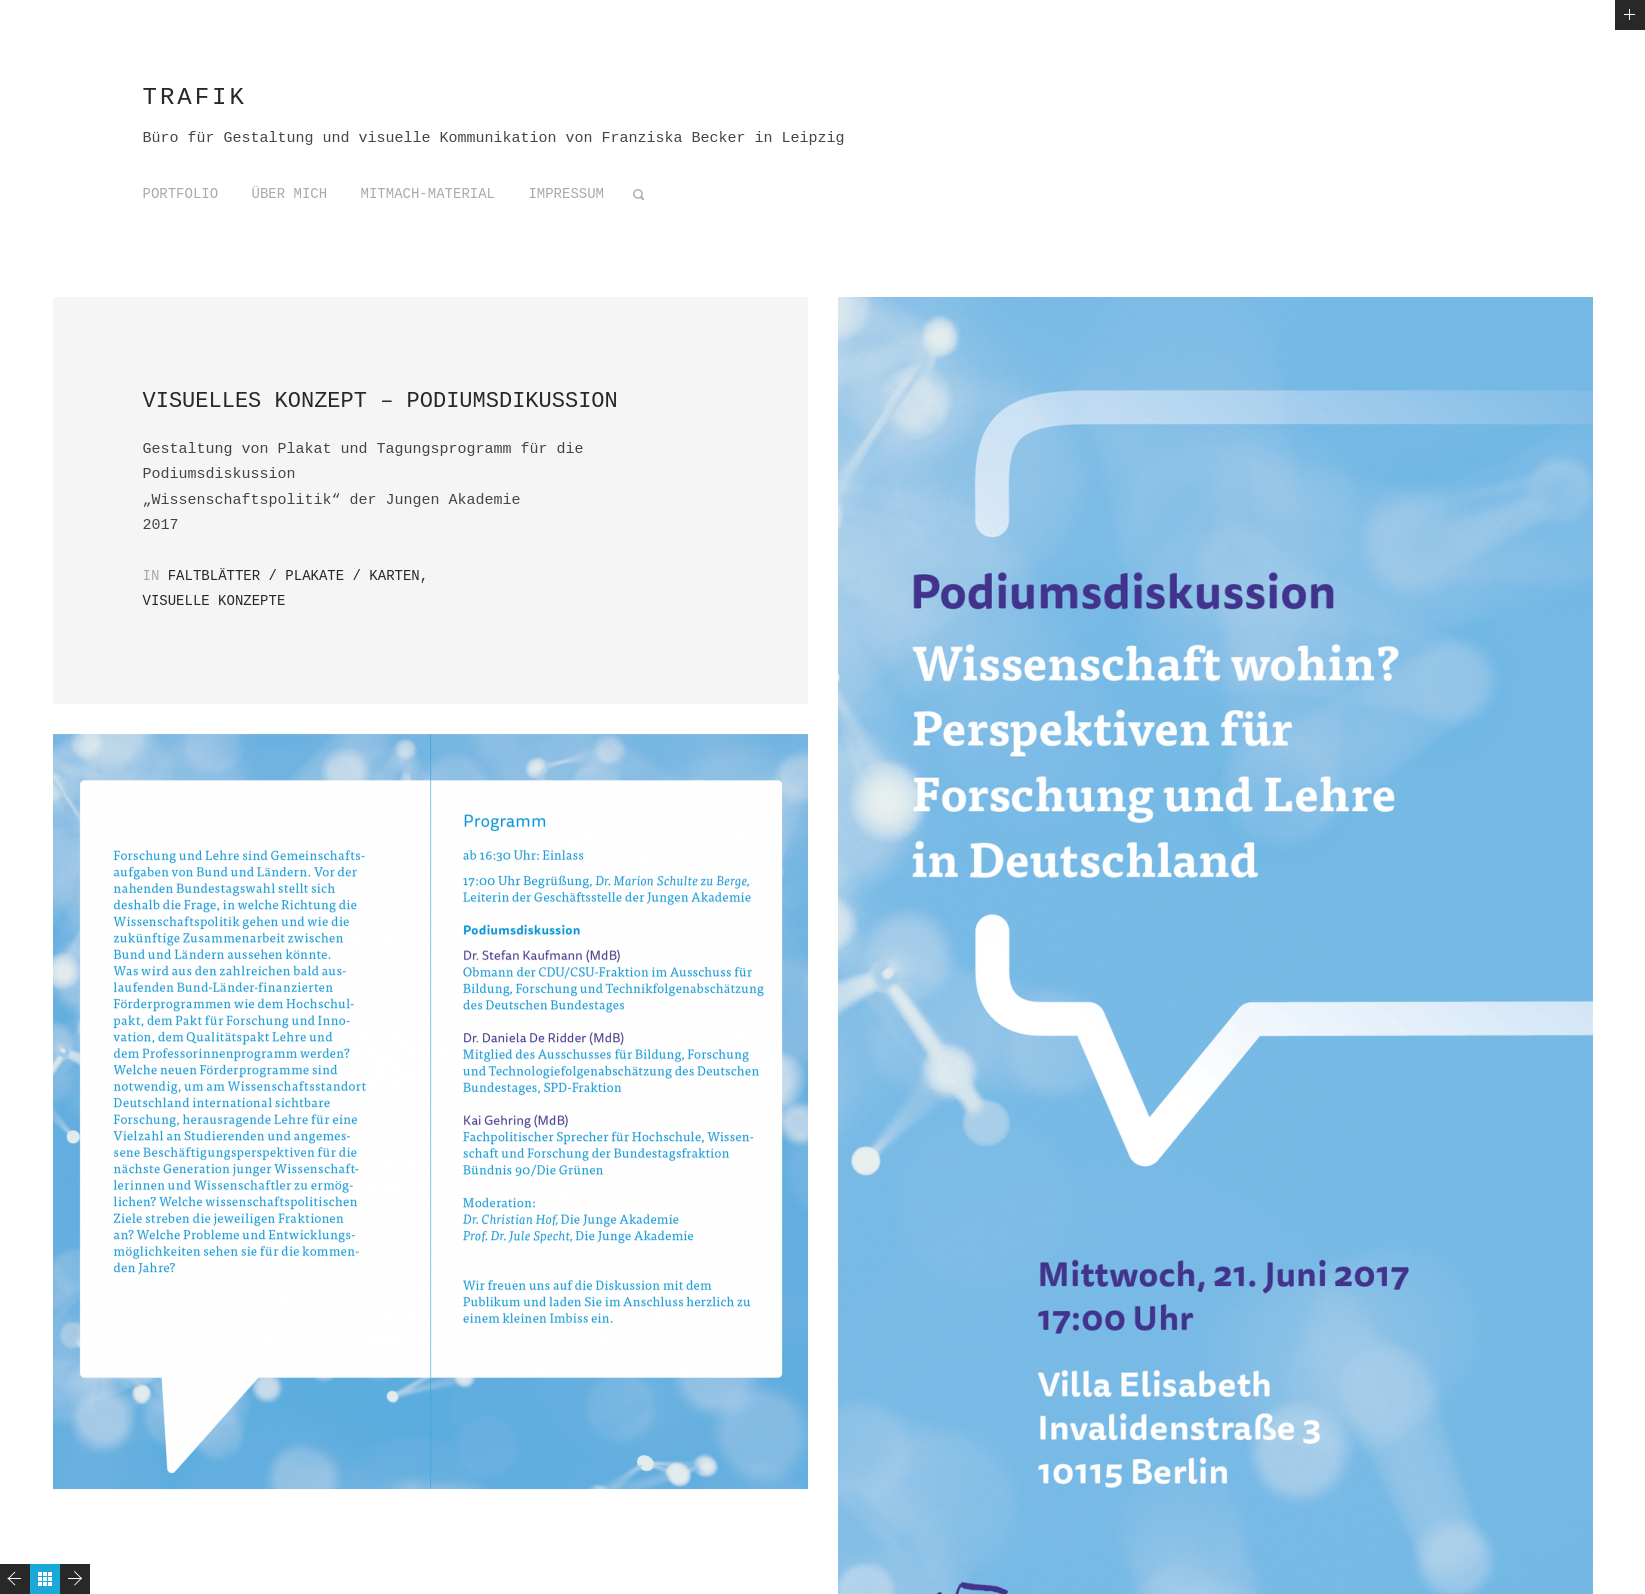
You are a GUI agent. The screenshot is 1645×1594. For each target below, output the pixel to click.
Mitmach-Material (428, 194)
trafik (195, 97)
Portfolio (181, 194)
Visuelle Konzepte (214, 601)
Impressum (566, 194)
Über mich (290, 194)
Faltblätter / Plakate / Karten (294, 576)
